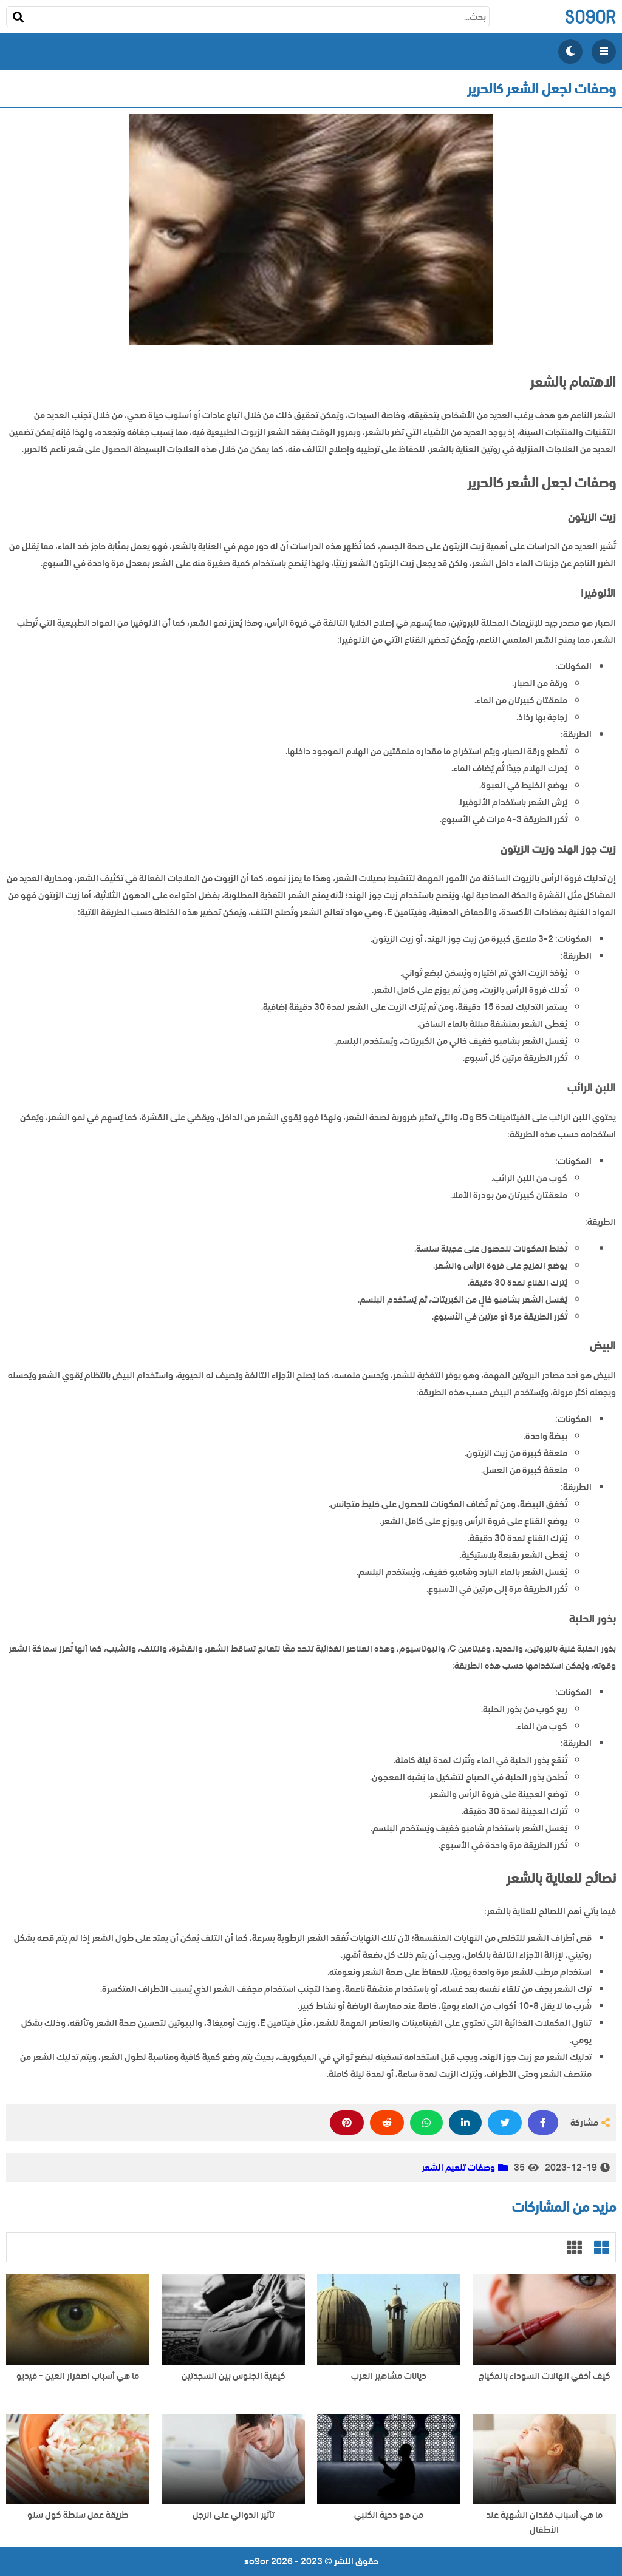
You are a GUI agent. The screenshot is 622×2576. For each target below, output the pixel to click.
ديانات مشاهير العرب (388, 2376)
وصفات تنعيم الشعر (458, 2167)
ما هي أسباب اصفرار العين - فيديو (77, 2376)
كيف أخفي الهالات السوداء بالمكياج (544, 2376)
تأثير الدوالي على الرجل (234, 2515)
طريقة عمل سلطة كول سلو (77, 2515)
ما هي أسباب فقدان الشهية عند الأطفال (544, 2522)
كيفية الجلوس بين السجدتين (233, 2376)
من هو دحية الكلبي (388, 2515)
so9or (590, 16)
